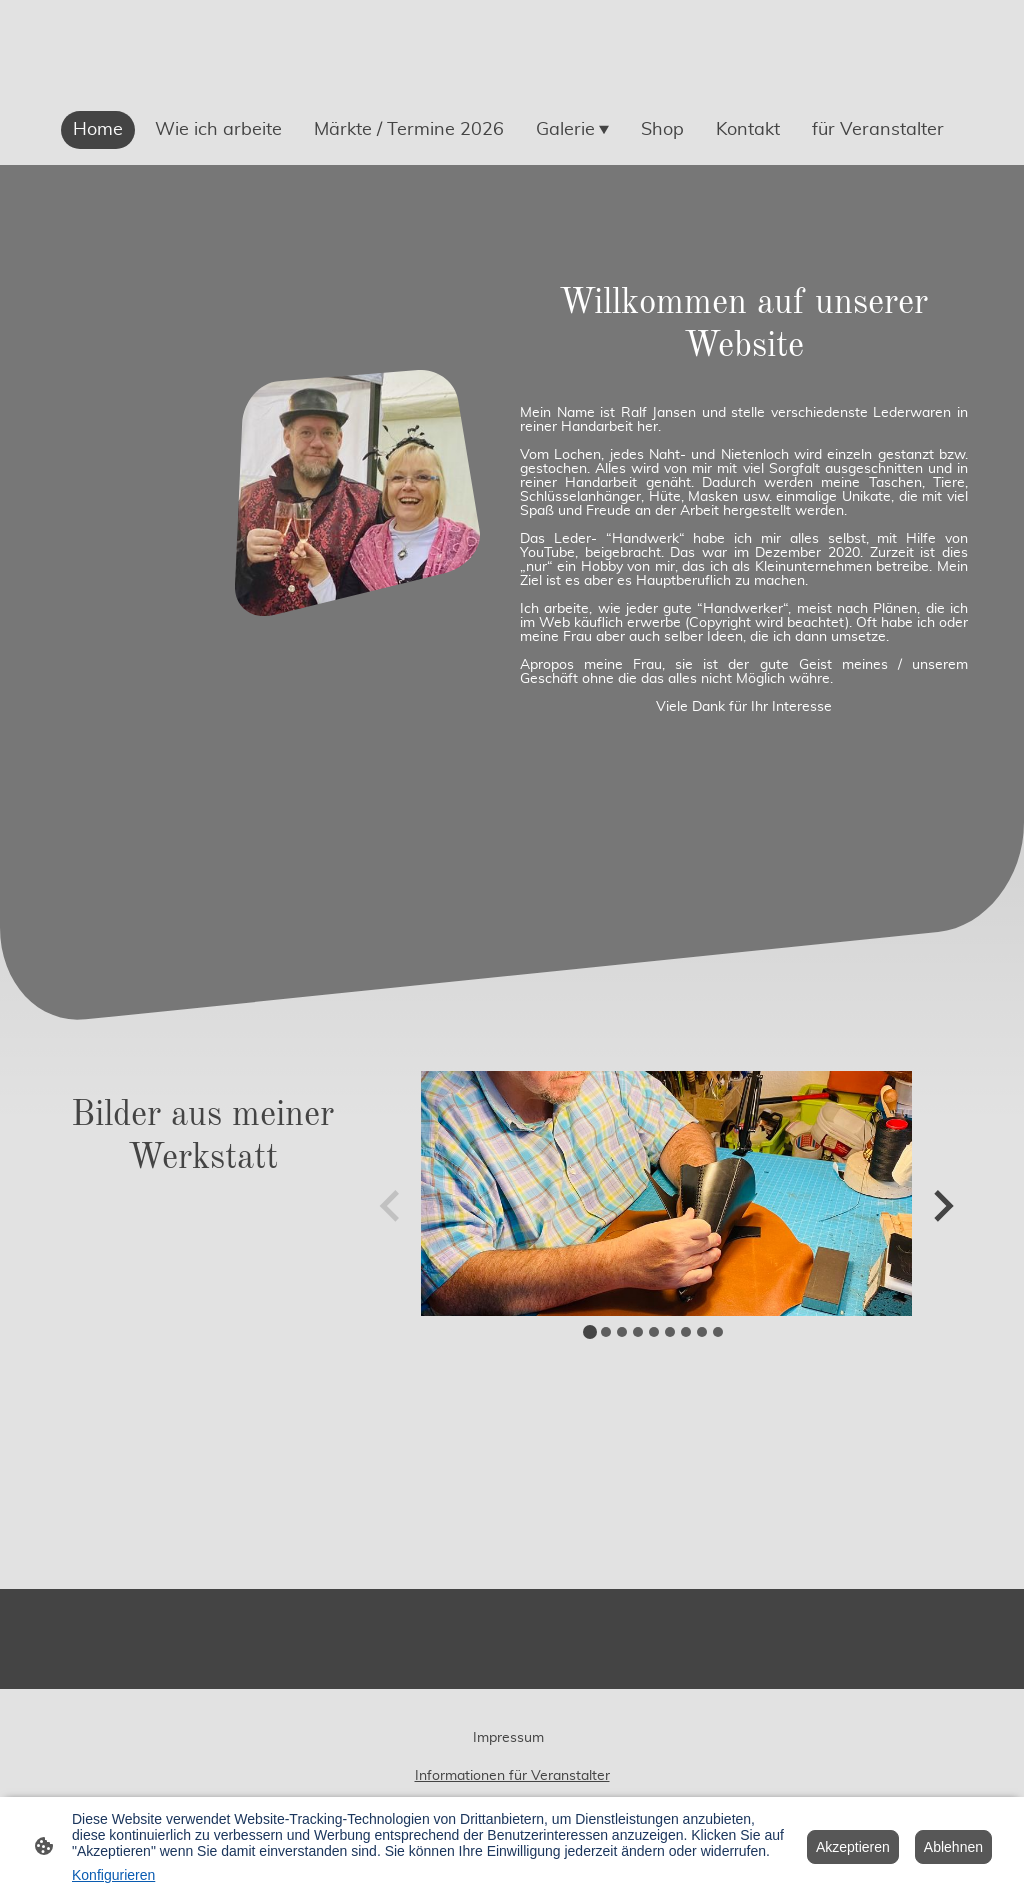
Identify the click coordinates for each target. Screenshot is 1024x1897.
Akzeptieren (853, 1847)
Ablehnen (953, 1847)
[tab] (590, 1332)
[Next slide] (941, 1205)
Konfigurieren (113, 1875)
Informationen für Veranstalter (512, 1776)
